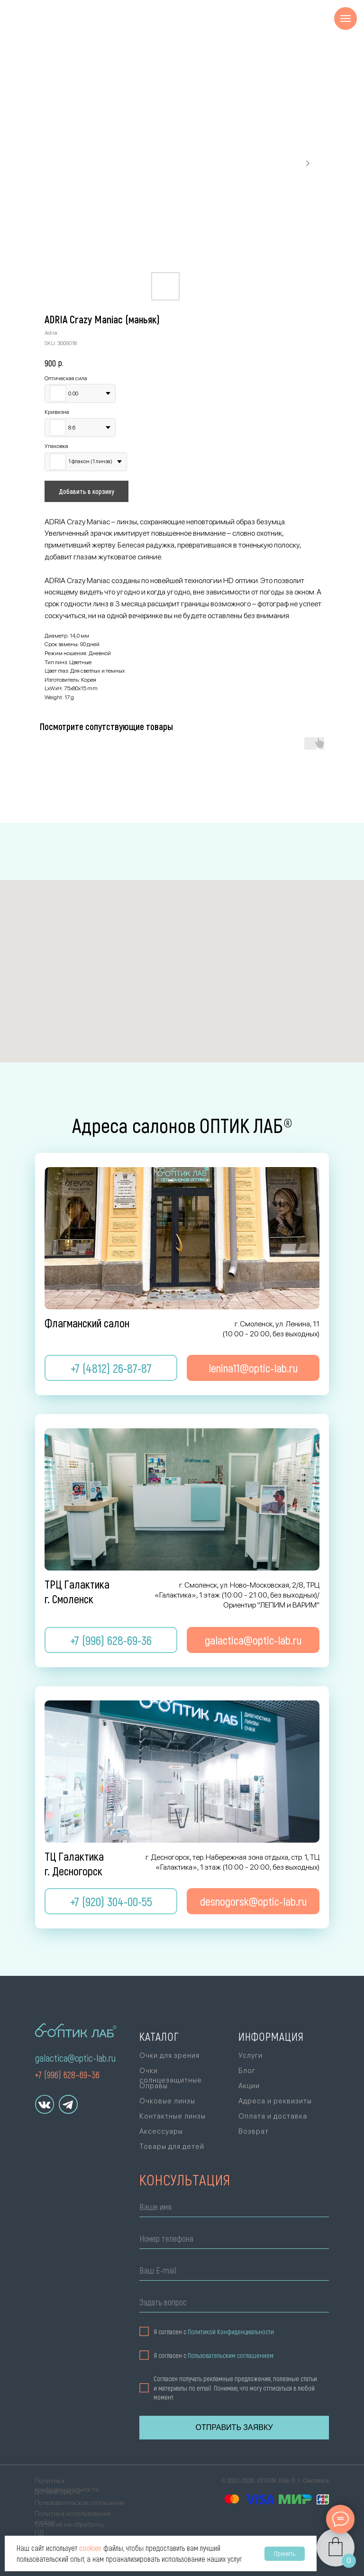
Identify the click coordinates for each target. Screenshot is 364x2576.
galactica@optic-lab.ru (75, 2058)
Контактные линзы (172, 2116)
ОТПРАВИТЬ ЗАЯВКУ (234, 2427)
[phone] (234, 2240)
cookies (90, 2547)
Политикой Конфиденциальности (231, 2332)
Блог (246, 2070)
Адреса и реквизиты (275, 2101)
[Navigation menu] (345, 18)
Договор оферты (58, 2491)
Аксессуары (161, 2131)
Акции (249, 2086)
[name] (234, 2208)
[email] (234, 2272)
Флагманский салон (87, 1323)
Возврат (253, 2131)
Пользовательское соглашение (79, 2502)
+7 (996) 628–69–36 (67, 2074)
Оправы (153, 2086)
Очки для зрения (169, 2055)
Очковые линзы (167, 2101)
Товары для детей (171, 2146)
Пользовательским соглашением (230, 2355)
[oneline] (234, 2303)
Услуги (250, 2055)
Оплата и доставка (272, 2116)
